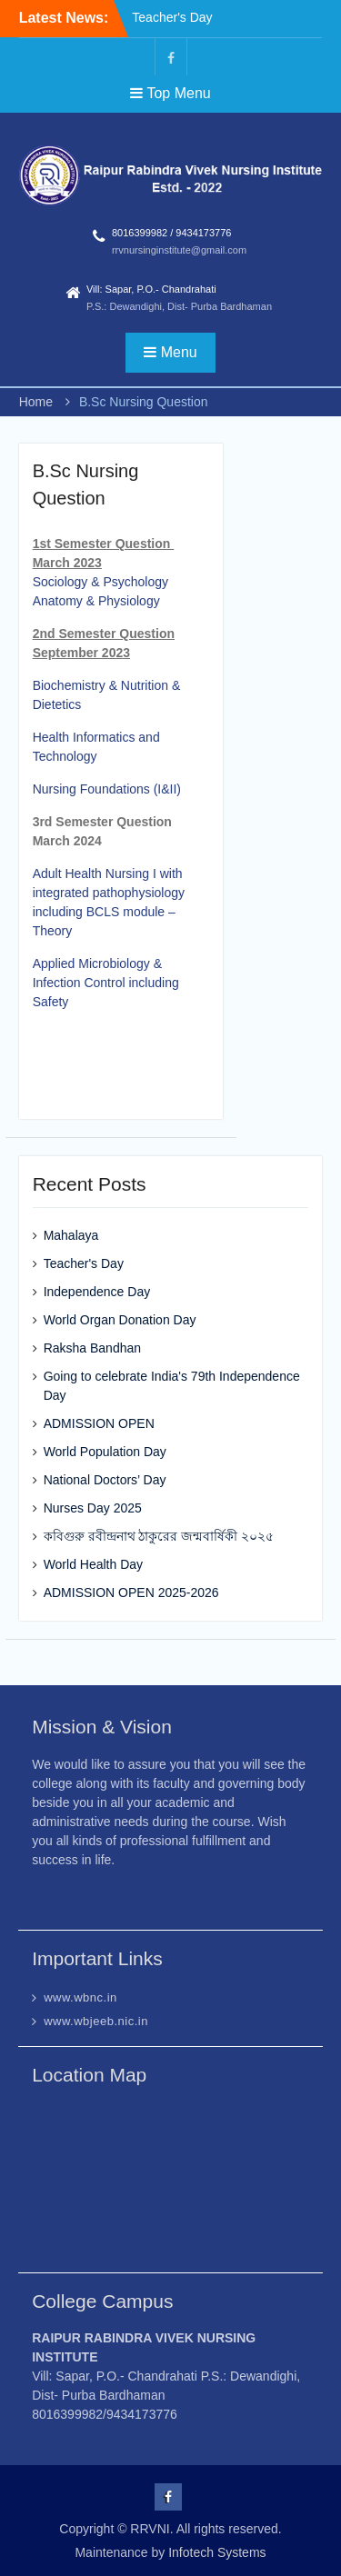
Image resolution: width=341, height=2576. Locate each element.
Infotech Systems (217, 2552)
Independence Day (97, 1291)
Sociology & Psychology (100, 581)
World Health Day (93, 1564)
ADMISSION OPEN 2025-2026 (131, 1592)
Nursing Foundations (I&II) (107, 789)
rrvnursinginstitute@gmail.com (179, 250)
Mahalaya (71, 1235)
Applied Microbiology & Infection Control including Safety (106, 982)
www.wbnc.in (80, 1997)
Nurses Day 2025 (93, 1508)
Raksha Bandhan (92, 1348)
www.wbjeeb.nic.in (96, 2021)
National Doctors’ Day (105, 1480)
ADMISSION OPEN (99, 1423)
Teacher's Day (172, 17)
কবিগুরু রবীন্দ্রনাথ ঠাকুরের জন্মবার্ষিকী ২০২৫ (159, 1536)
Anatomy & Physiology (96, 601)
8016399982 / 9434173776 (172, 232)
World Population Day (105, 1451)
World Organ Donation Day (120, 1320)
